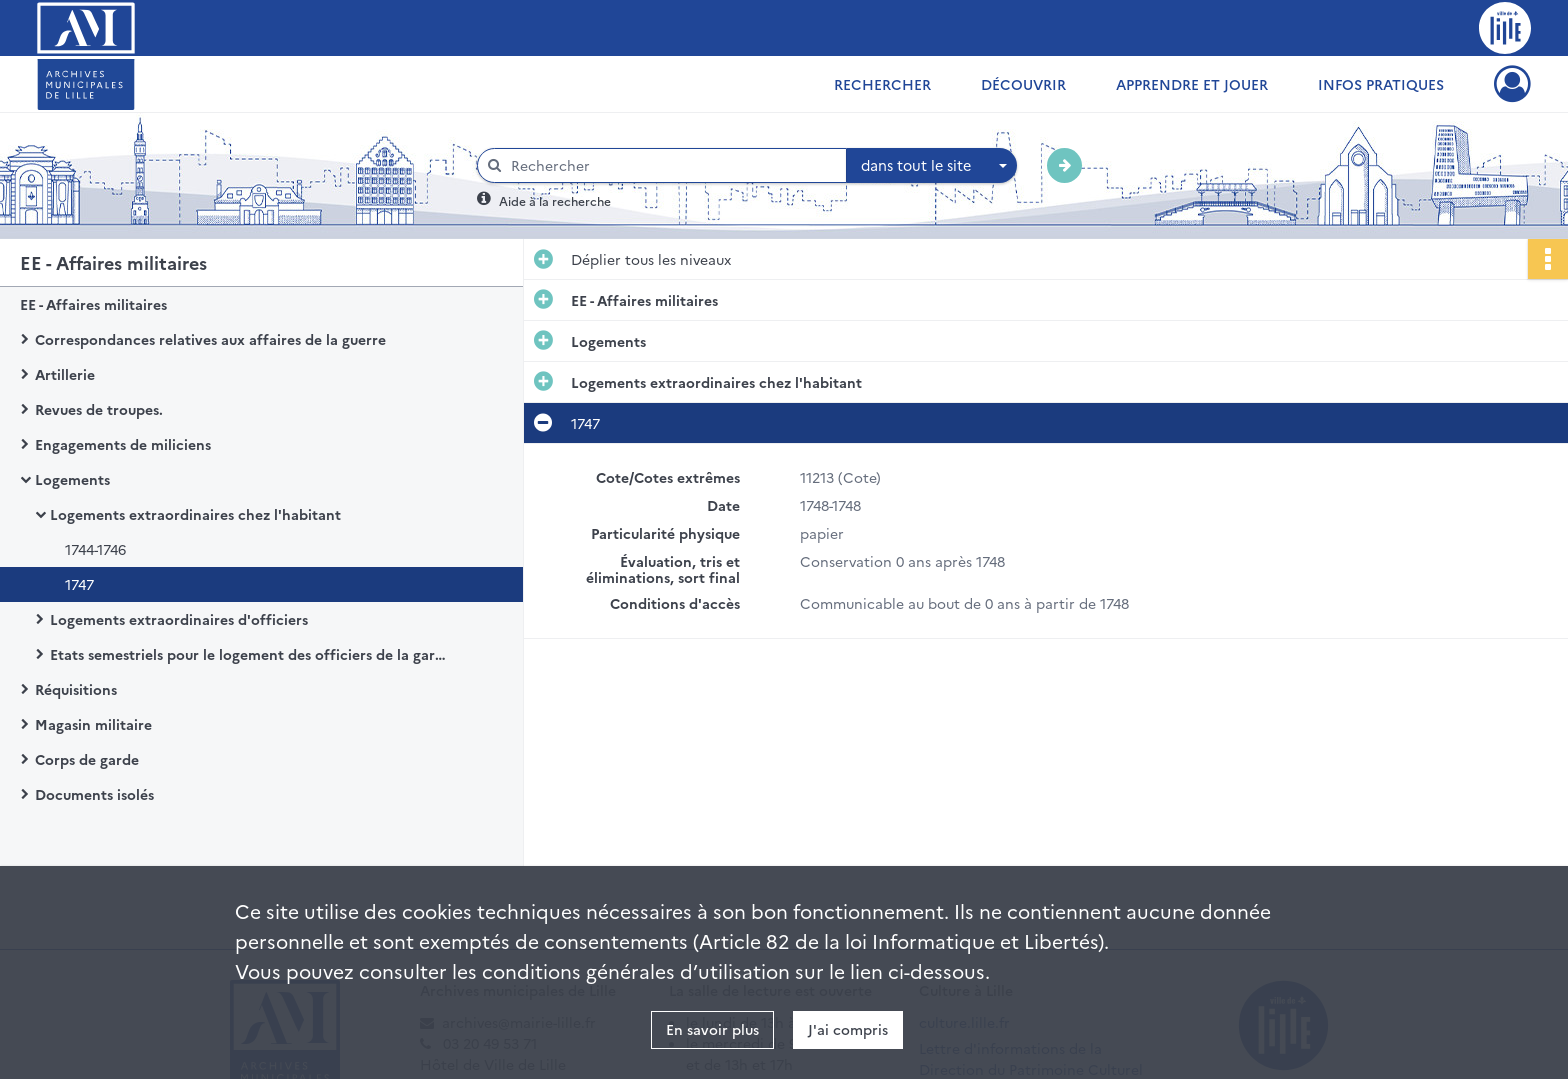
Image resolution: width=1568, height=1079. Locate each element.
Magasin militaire (93, 724)
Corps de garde (87, 759)
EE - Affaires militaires (93, 304)
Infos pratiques (1381, 84)
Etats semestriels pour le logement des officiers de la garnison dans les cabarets (250, 654)
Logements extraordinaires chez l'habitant (195, 514)
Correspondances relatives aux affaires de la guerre (210, 339)
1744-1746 (95, 549)
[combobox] (932, 166)
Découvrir (1023, 84)
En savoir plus (712, 1029)
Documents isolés (94, 794)
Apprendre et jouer (1192, 84)
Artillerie (65, 374)
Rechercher (882, 84)
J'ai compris (848, 1029)
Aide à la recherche (555, 200)
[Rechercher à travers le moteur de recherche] (672, 165)
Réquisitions (76, 689)
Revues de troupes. (99, 409)
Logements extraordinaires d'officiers (179, 619)
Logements (72, 479)
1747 (79, 584)
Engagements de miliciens (123, 444)
